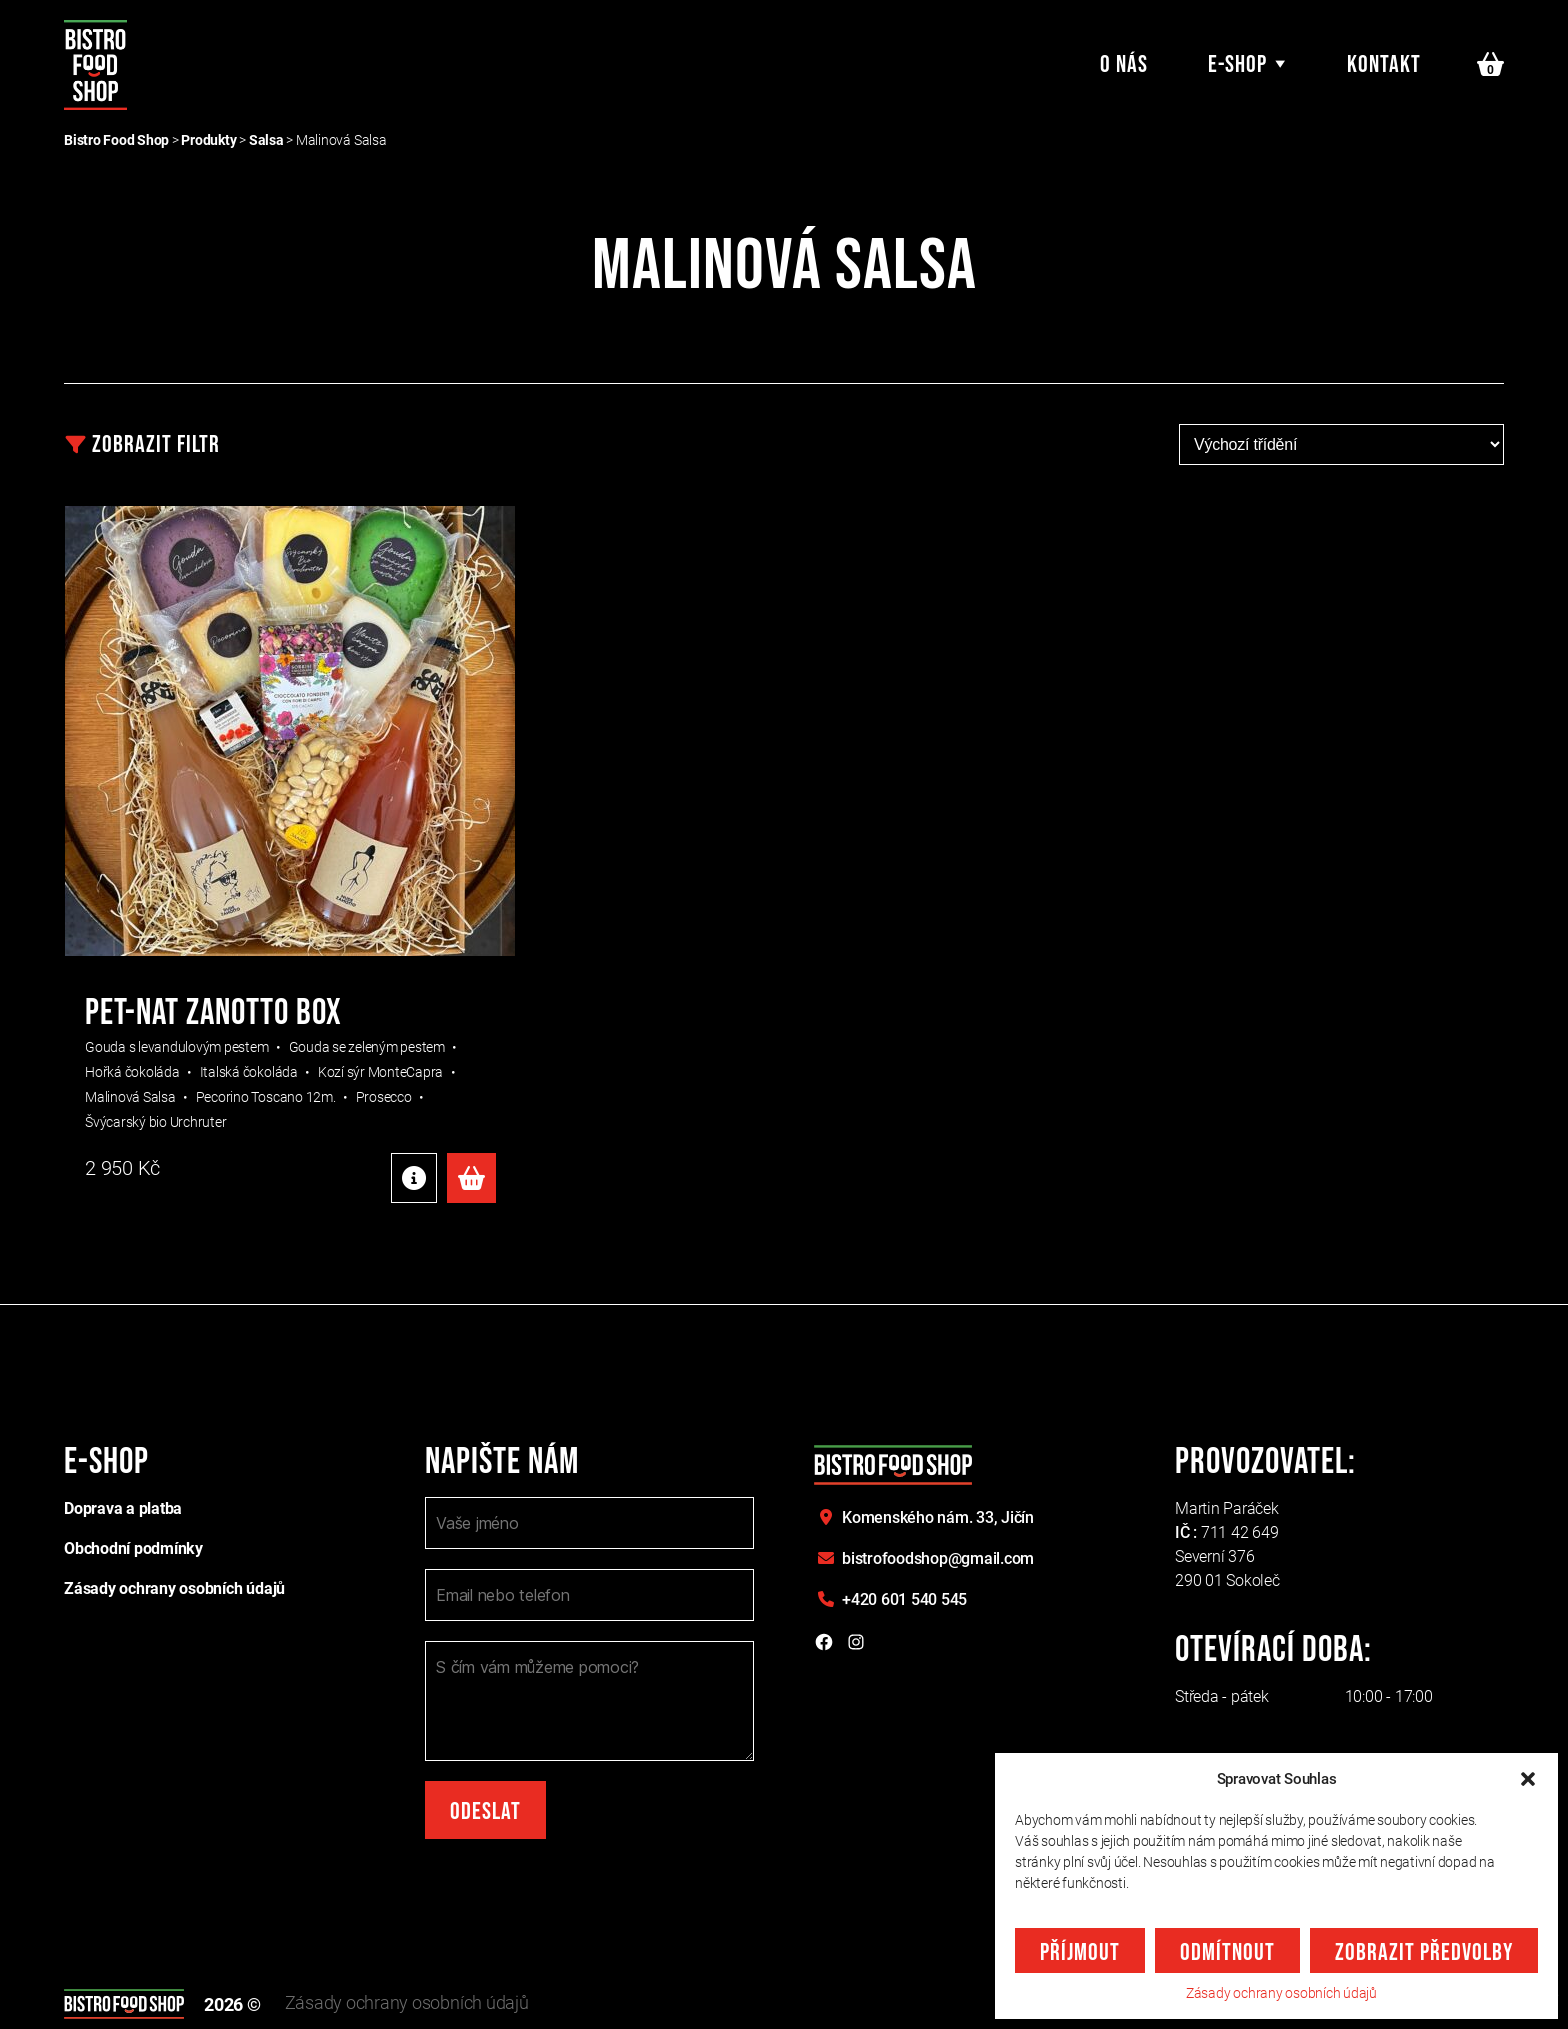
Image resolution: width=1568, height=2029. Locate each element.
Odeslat (485, 1811)
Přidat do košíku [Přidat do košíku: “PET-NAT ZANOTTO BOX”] (471, 1178)
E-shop (1237, 65)
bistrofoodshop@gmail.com (938, 1558)
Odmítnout (1227, 1952)
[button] (1528, 1779)
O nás (1124, 65)
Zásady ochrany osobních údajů (1281, 1993)
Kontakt (1384, 65)
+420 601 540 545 (904, 1599)
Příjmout (1080, 1952)
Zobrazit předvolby (1424, 1952)
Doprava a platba (123, 1508)
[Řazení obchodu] (1341, 444)
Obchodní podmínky (133, 1548)
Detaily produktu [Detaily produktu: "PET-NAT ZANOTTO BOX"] (414, 1178)
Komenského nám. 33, (938, 1517)
